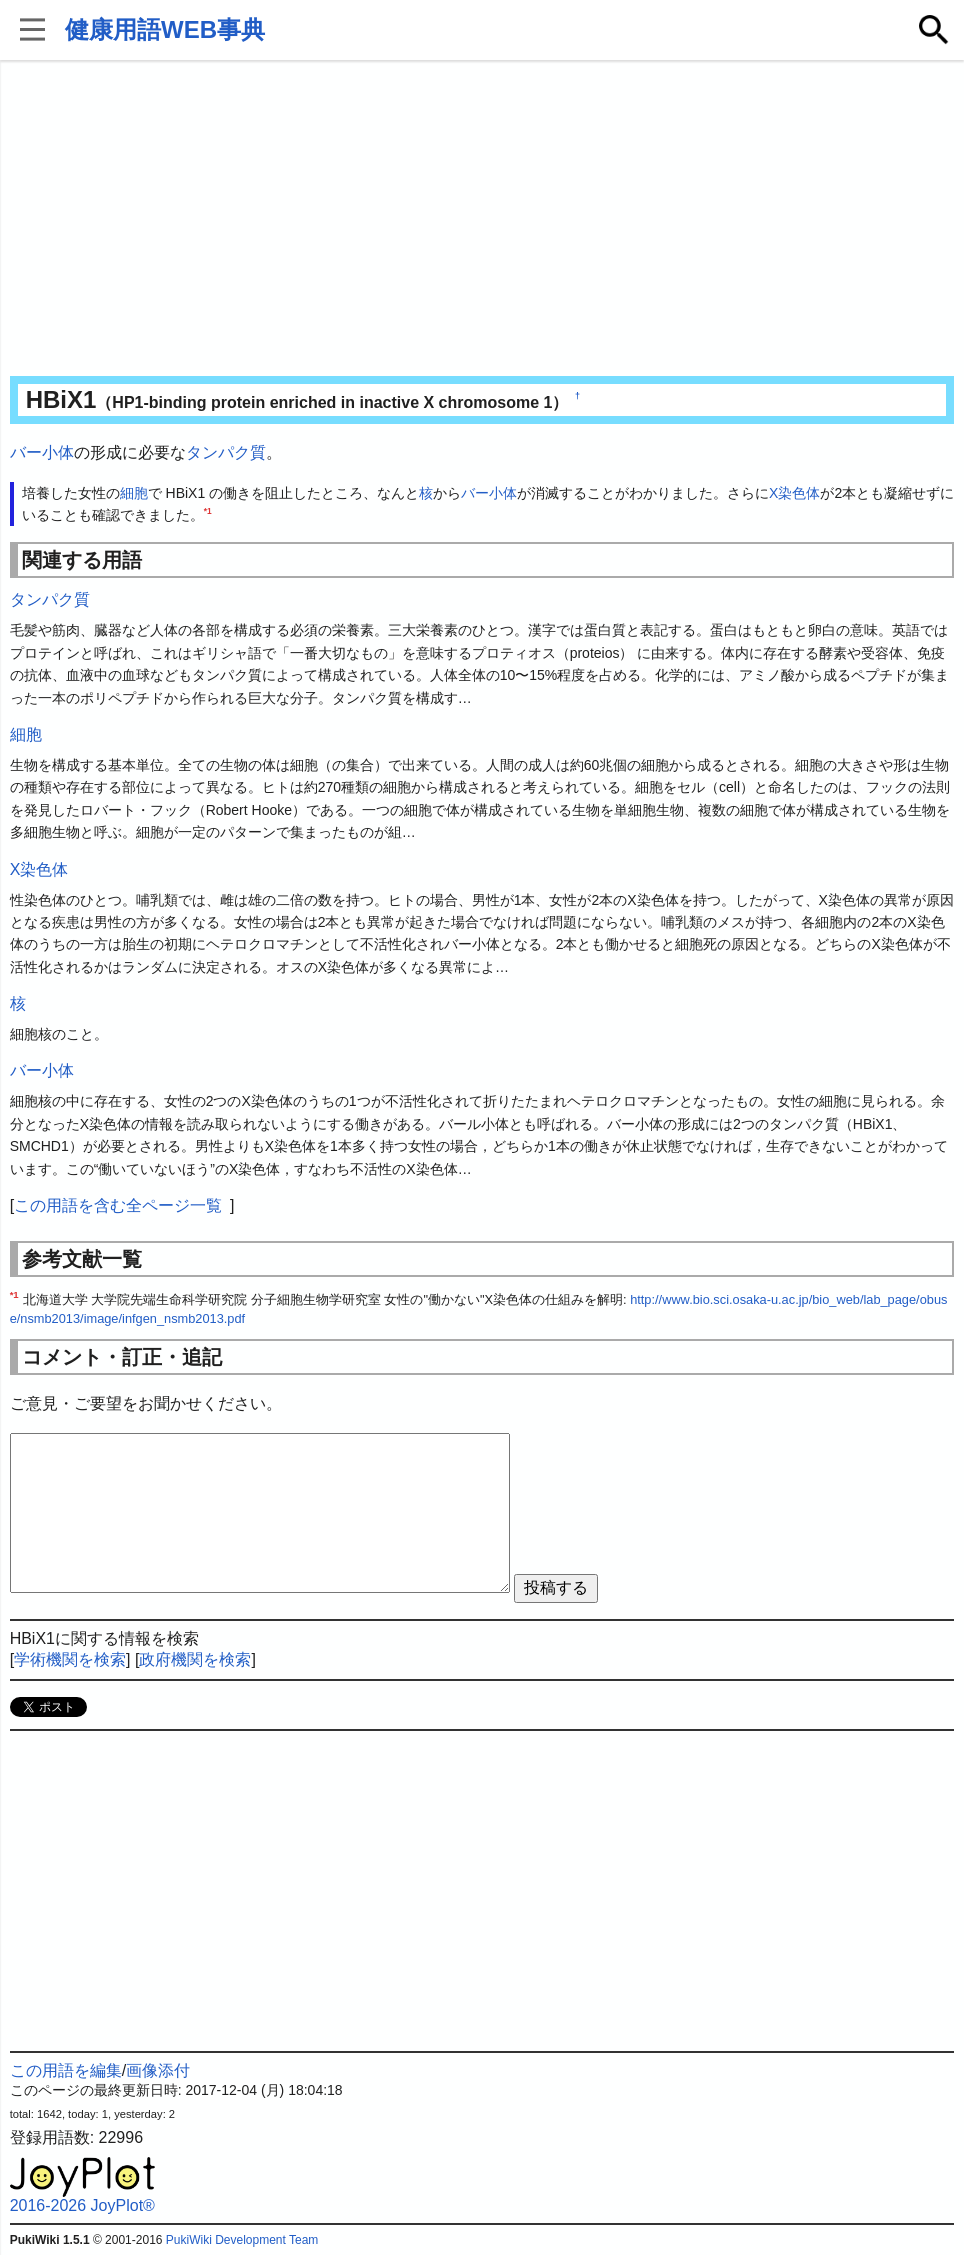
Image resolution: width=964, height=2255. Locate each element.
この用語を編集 (66, 2070)
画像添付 (158, 2070)
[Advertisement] (482, 220)
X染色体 (794, 493)
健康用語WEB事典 (165, 29)
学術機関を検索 (70, 1659)
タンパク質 (226, 452)
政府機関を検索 (195, 1659)
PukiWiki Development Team (242, 2240)
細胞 (134, 493)
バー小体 (42, 452)
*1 (208, 511)
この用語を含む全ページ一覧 (118, 1205)
